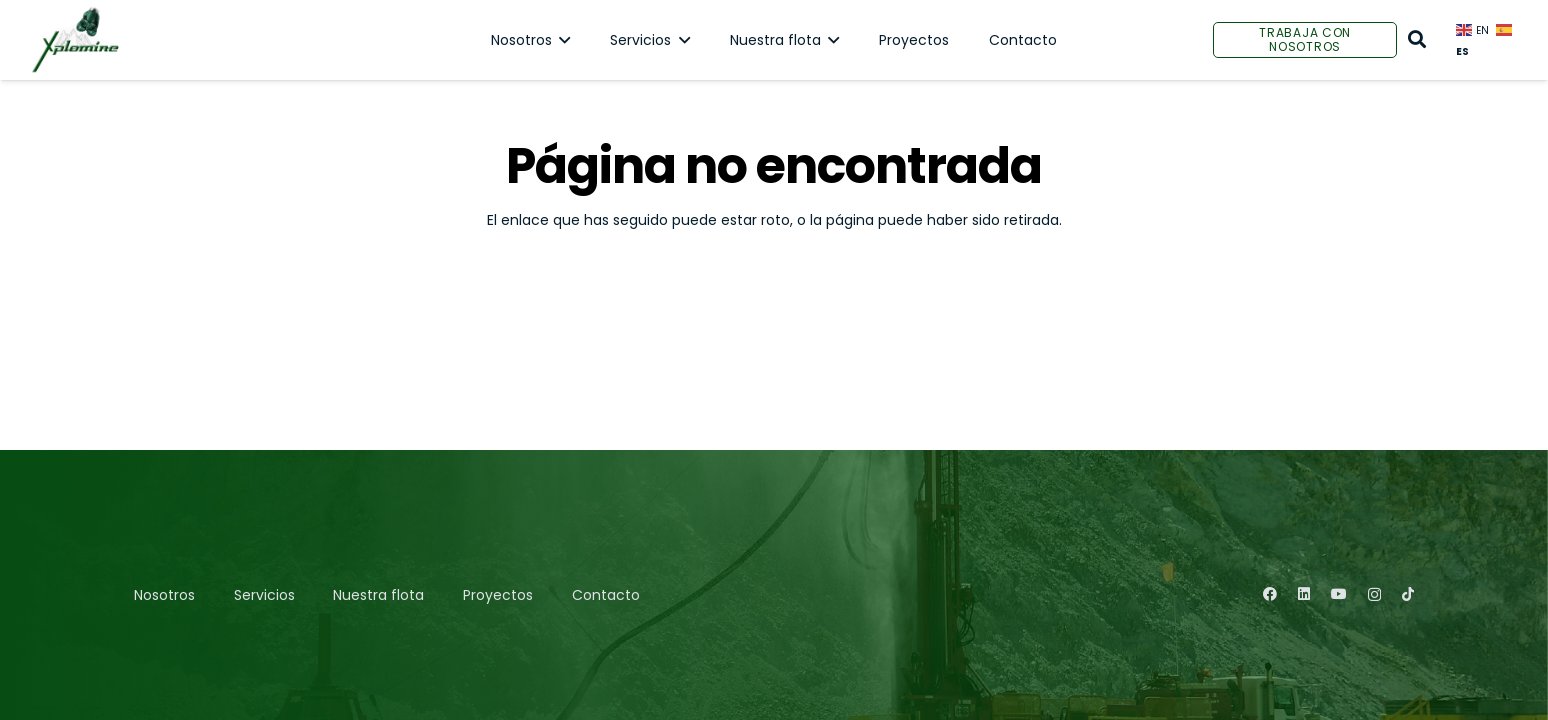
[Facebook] (1270, 594)
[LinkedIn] (1304, 594)
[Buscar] (1417, 39)
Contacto (606, 595)
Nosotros (164, 595)
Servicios (264, 595)
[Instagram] (1374, 594)
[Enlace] (75, 40)
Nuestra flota (378, 595)
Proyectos (498, 595)
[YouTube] (1339, 594)
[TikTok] (1408, 594)
